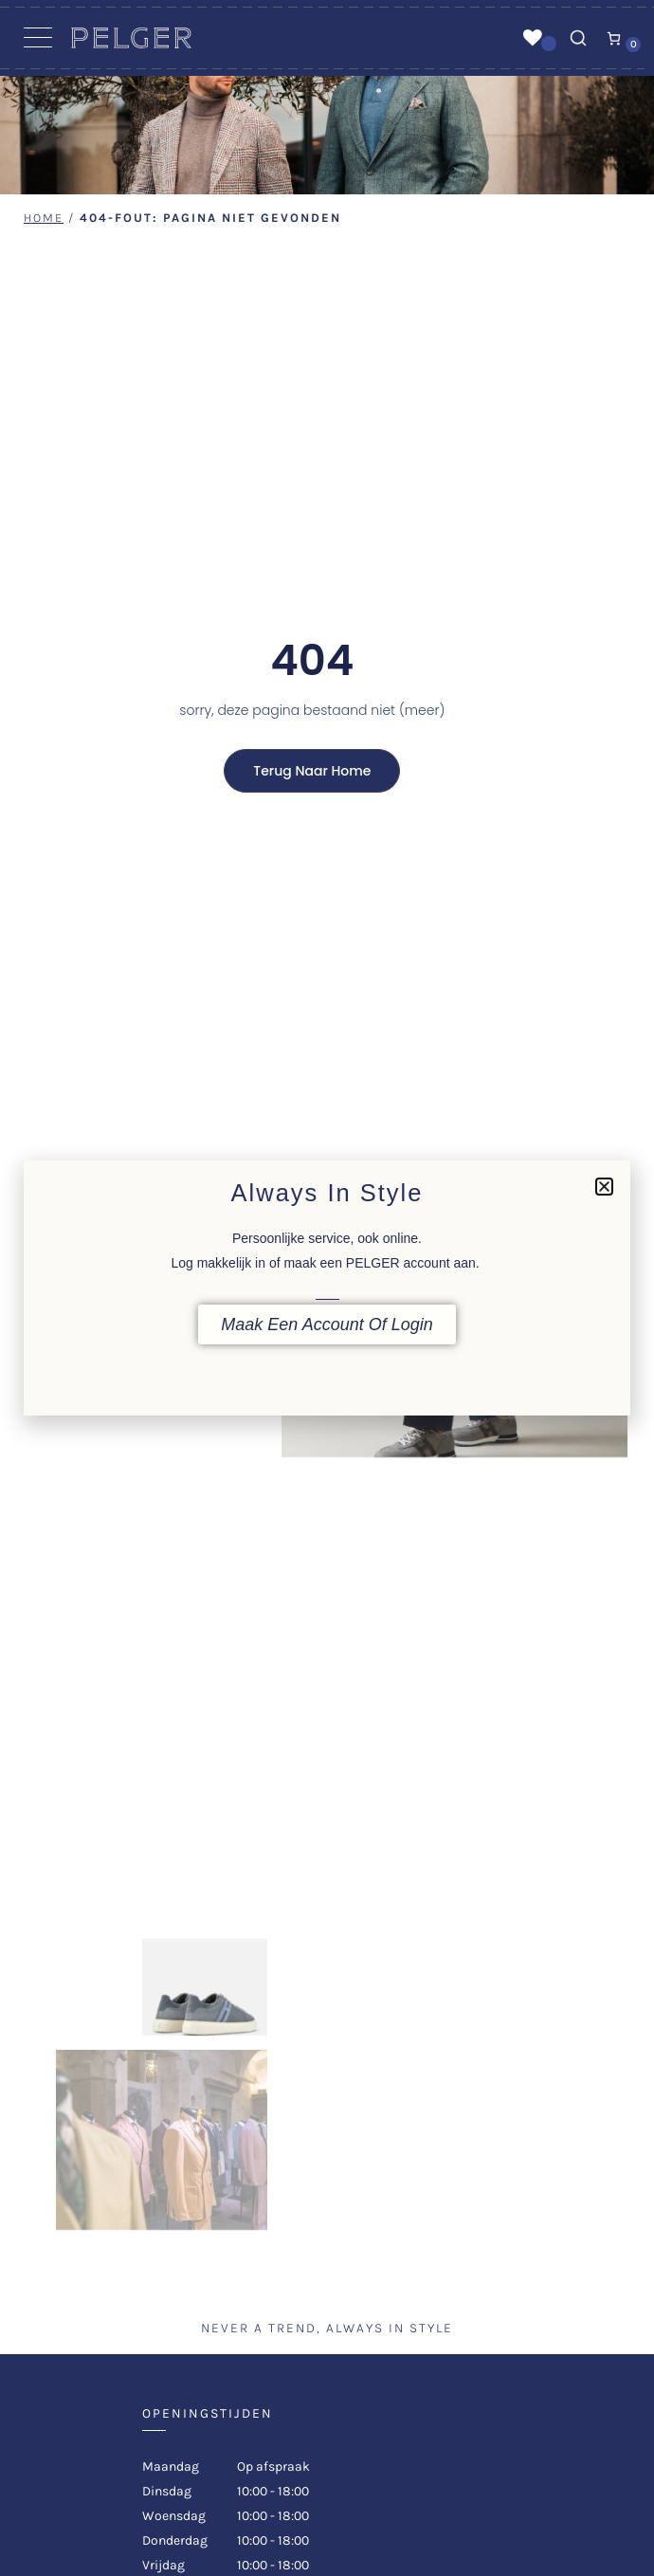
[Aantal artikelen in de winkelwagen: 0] (613, 38)
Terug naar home (312, 770)
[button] (604, 1186)
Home (44, 217)
